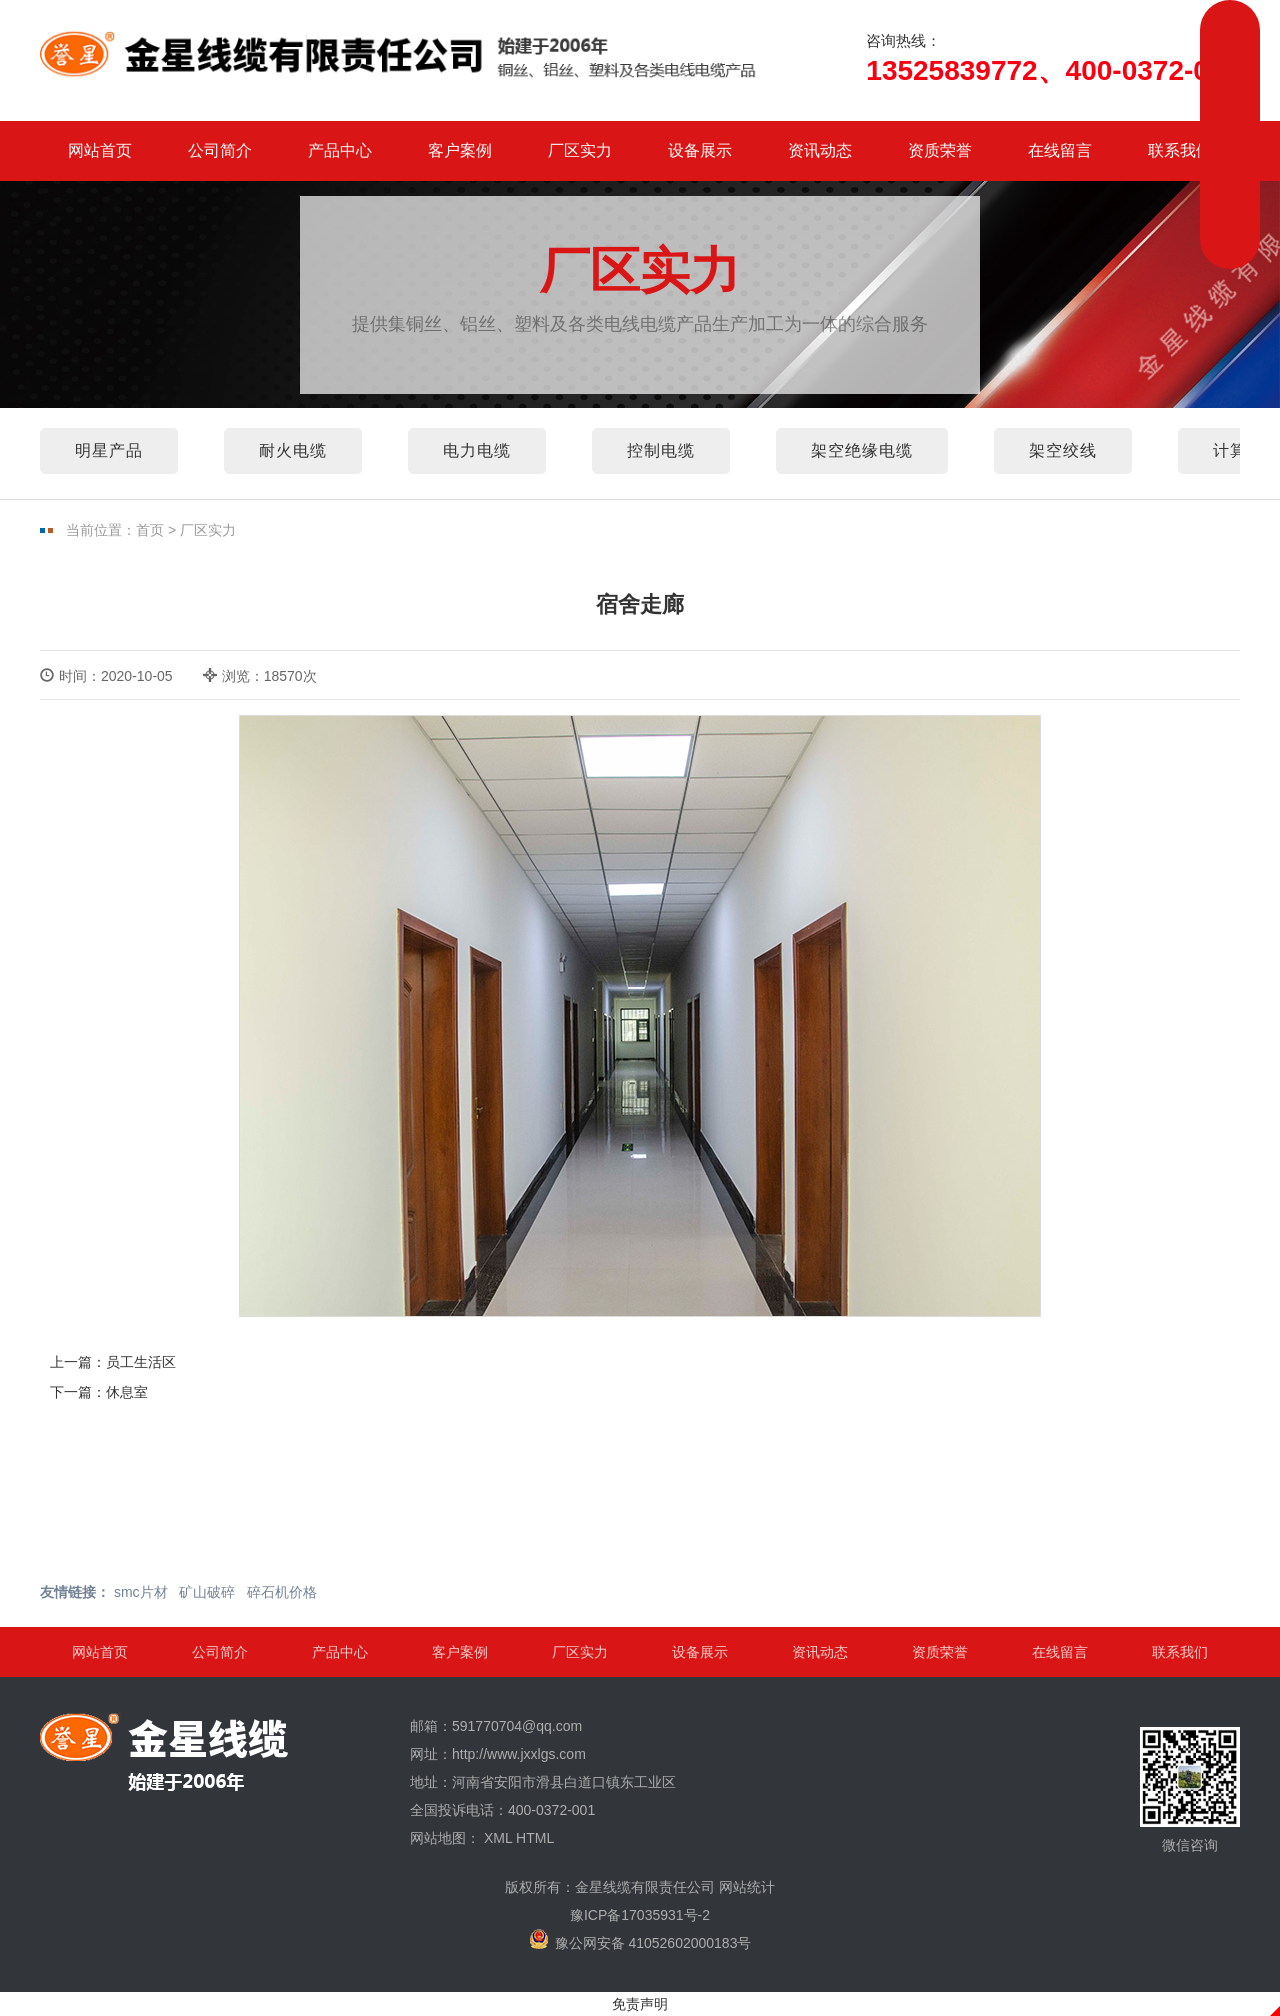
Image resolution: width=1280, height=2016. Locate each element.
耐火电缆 (293, 450)
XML (498, 1838)
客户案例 (460, 150)
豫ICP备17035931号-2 (640, 1915)
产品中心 (340, 150)
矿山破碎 (207, 1592)
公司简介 (220, 150)
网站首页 (100, 150)
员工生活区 (141, 1362)
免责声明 (640, 2004)
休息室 (127, 1392)
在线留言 (1060, 150)
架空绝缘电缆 (862, 450)
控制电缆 (661, 450)
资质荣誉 (940, 150)
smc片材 (141, 1592)
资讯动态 (820, 150)
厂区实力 (580, 150)
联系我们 (1180, 150)
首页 (150, 530)
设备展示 (700, 150)
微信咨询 (1190, 1790)
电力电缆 (477, 450)
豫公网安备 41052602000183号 (640, 1940)
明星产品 (109, 450)
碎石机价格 (282, 1592)
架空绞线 (1063, 450)
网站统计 (747, 1887)
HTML (535, 1838)
